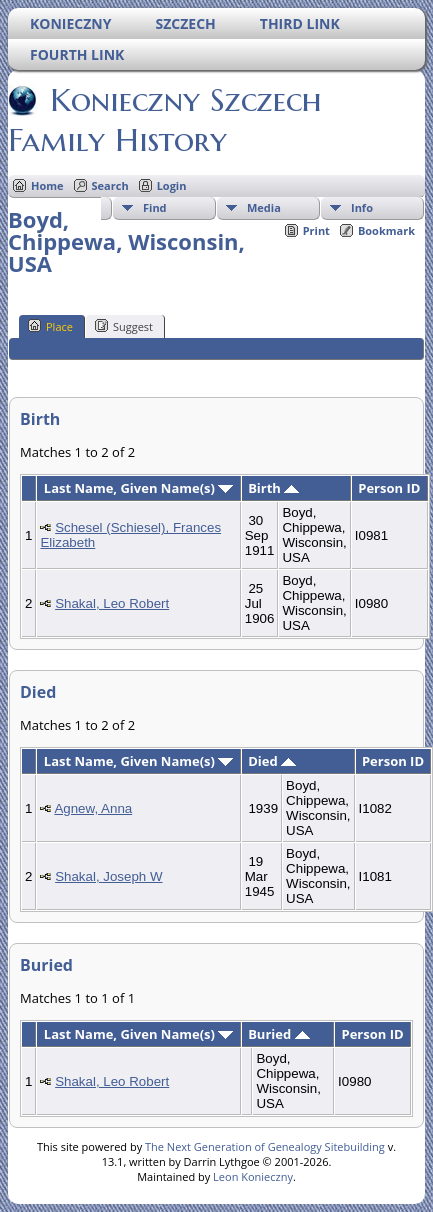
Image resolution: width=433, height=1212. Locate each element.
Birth (273, 488)
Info (362, 207)
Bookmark (386, 230)
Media (264, 207)
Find (155, 207)
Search (110, 185)
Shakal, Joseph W (108, 876)
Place (50, 326)
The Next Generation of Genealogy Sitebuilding (265, 1146)
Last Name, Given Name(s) (139, 488)
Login (172, 185)
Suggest (124, 326)
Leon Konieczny (253, 1176)
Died (272, 761)
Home (47, 185)
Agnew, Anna (93, 808)
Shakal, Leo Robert (112, 603)
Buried (278, 1034)
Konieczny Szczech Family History (165, 120)
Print (316, 230)
